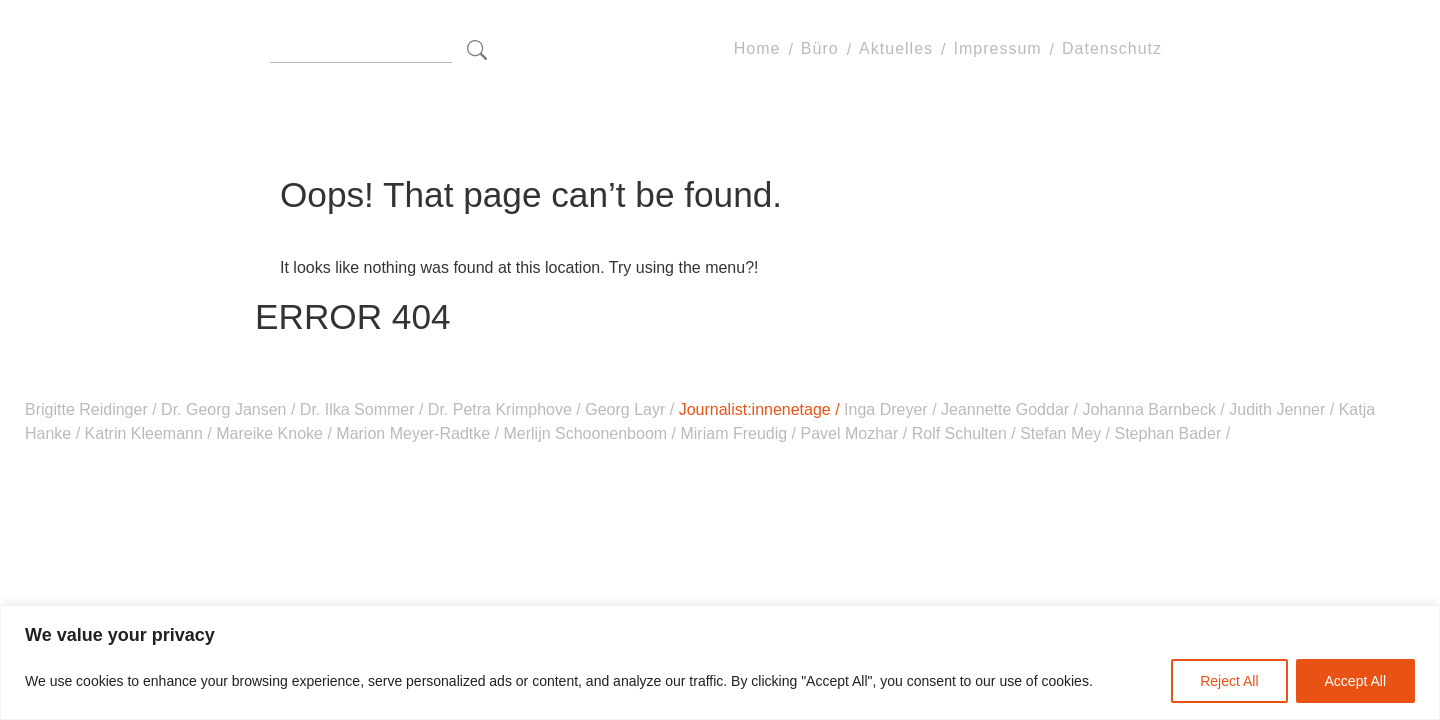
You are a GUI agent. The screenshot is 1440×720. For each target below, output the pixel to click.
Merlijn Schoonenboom (585, 433)
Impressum (997, 49)
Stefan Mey (1061, 433)
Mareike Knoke (270, 433)
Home (757, 49)
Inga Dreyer (888, 409)
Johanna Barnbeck (1149, 409)
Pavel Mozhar (849, 433)
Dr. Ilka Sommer (357, 409)
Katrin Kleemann (143, 433)
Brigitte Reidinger (88, 409)
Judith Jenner (1277, 409)
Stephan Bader (1168, 433)
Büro (820, 49)
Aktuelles (896, 49)
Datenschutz (1112, 49)
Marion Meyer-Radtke (413, 433)
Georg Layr (625, 409)
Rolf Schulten (959, 433)
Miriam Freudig (734, 433)
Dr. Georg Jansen (224, 409)
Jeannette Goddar (1005, 409)
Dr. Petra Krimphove (499, 409)
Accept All (1355, 681)
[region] (720, 662)
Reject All (1229, 681)
